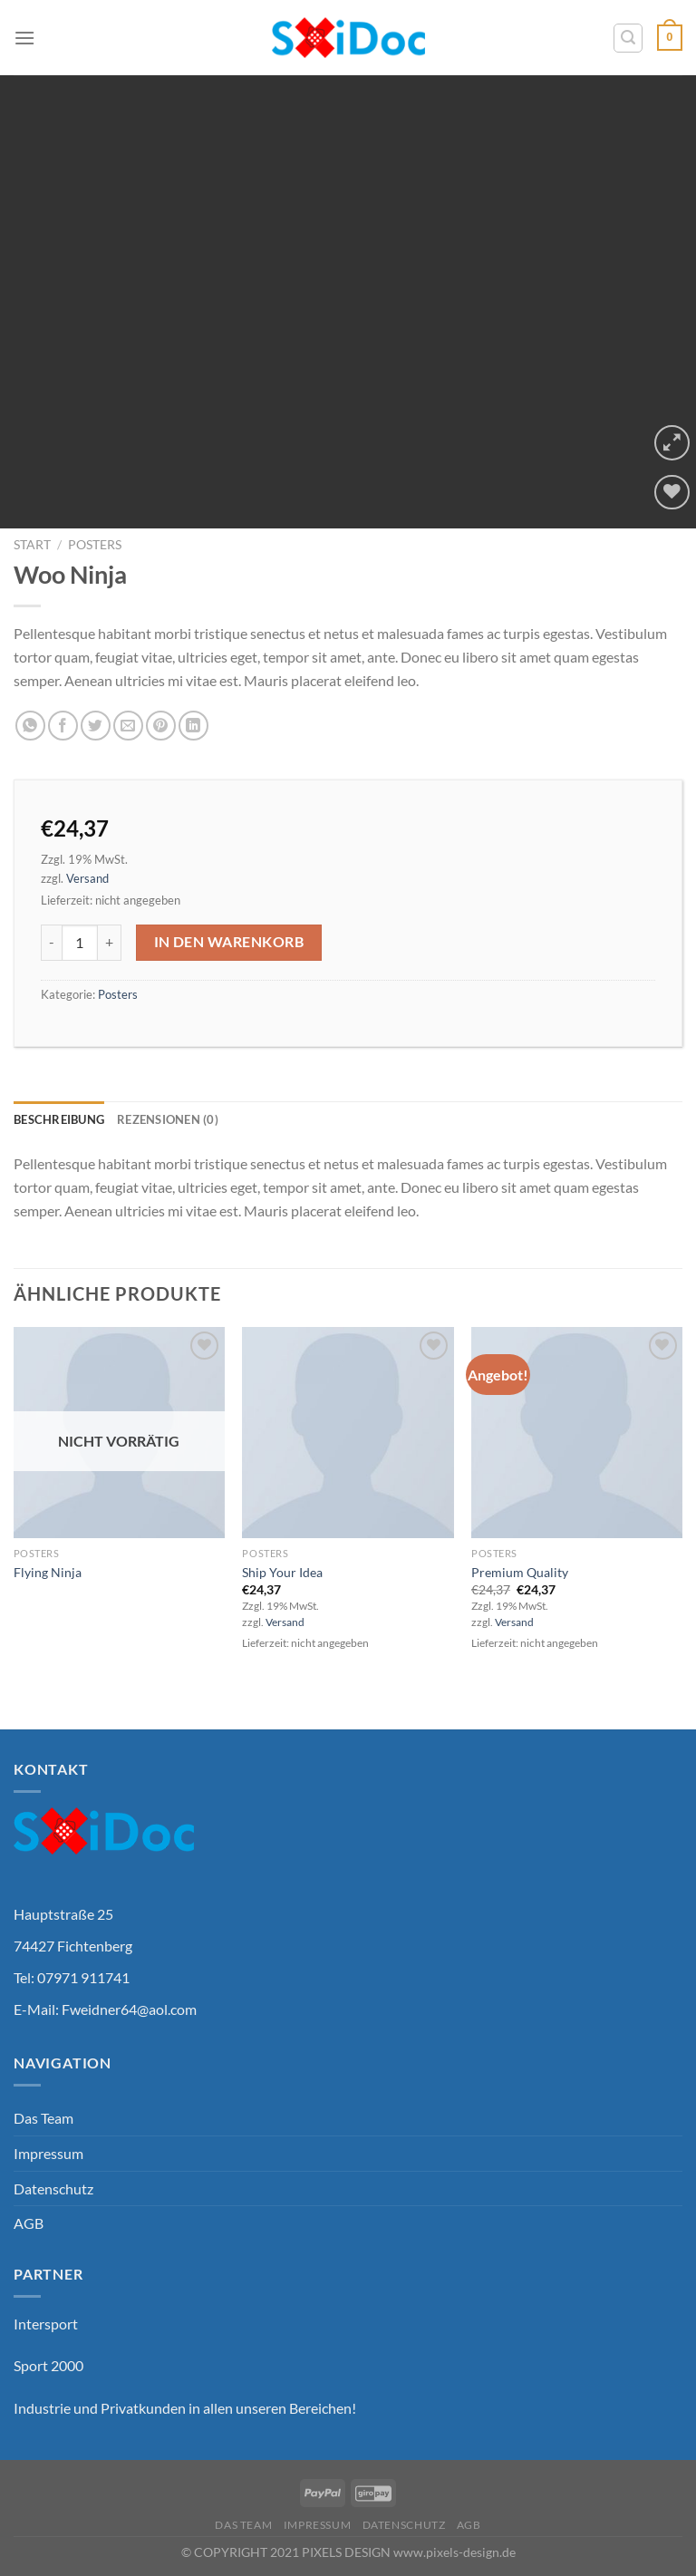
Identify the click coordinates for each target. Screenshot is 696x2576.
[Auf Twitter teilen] (96, 726)
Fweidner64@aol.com (129, 2009)
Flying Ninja (48, 1572)
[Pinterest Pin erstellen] (161, 726)
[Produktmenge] (80, 943)
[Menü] (24, 37)
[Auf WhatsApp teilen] (30, 726)
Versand (87, 878)
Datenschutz (53, 2188)
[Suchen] (628, 38)
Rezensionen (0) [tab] (167, 1119)
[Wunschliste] (672, 492)
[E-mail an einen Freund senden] (128, 726)
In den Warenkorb (229, 942)
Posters (94, 544)
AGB (29, 2223)
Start (32, 544)
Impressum (48, 2153)
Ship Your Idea (282, 1572)
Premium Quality (519, 1572)
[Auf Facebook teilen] (63, 726)
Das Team (43, 2117)
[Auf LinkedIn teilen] (193, 726)
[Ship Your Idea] (347, 1432)
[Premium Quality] (576, 1432)
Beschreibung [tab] (59, 1119)
